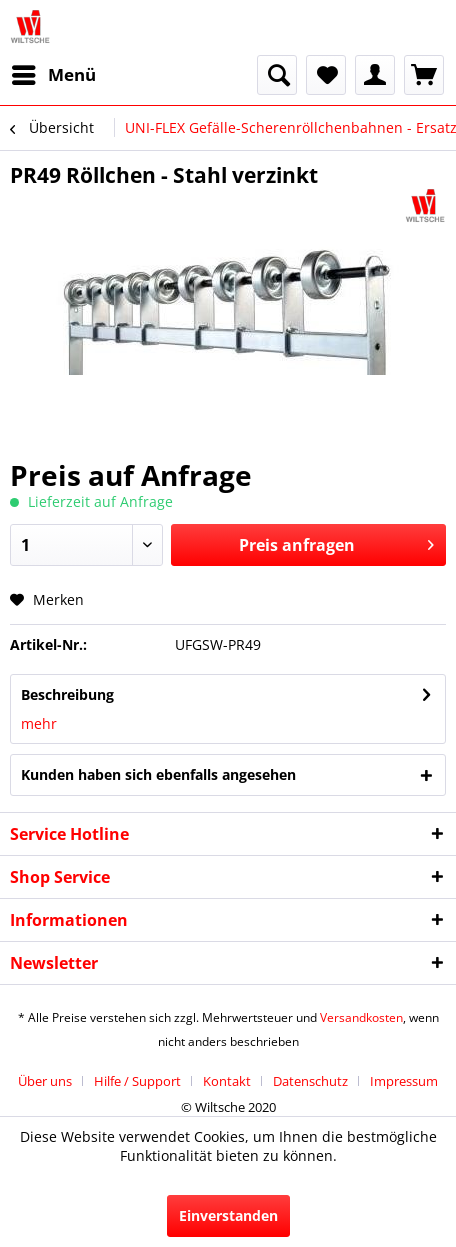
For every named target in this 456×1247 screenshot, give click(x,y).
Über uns (45, 1081)
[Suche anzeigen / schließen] (277, 75)
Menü (54, 72)
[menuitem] (53, 75)
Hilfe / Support (137, 1081)
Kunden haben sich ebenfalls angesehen (158, 774)
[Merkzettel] (326, 75)
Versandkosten (361, 1017)
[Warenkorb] (424, 75)
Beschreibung (67, 694)
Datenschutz (310, 1081)
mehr (39, 723)
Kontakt (227, 1081)
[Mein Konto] (375, 75)
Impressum (404, 1081)
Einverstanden (228, 1215)
